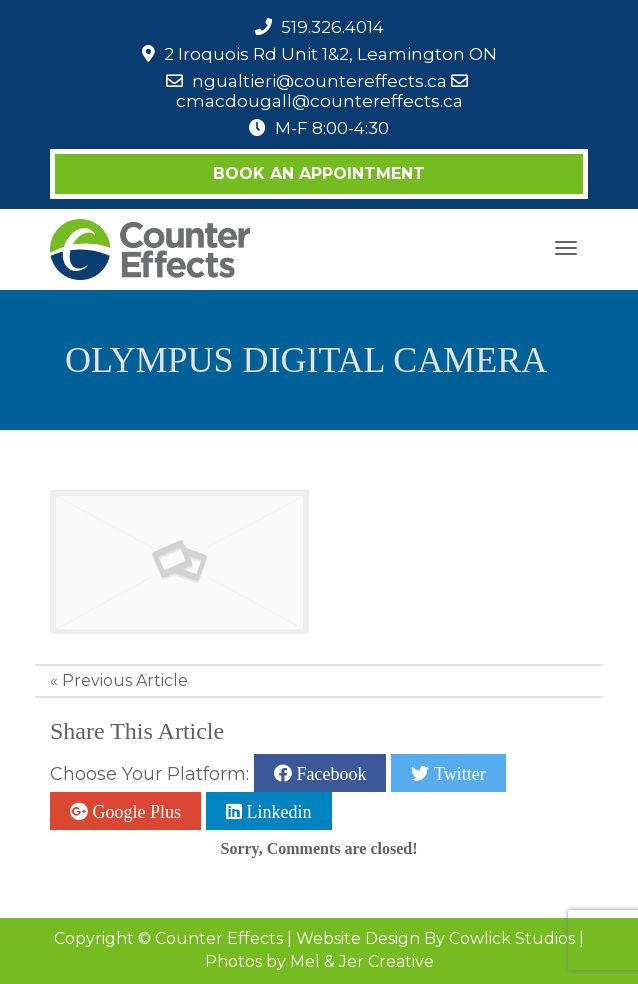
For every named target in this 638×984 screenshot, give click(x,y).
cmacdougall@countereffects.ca (319, 101)
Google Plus (134, 811)
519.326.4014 (332, 27)
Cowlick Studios (512, 938)
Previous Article (125, 680)
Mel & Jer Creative (362, 961)
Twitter (457, 773)
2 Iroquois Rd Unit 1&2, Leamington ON (330, 54)
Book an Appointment (319, 173)
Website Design (358, 938)
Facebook (329, 773)
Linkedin (277, 811)
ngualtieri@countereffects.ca (319, 81)
